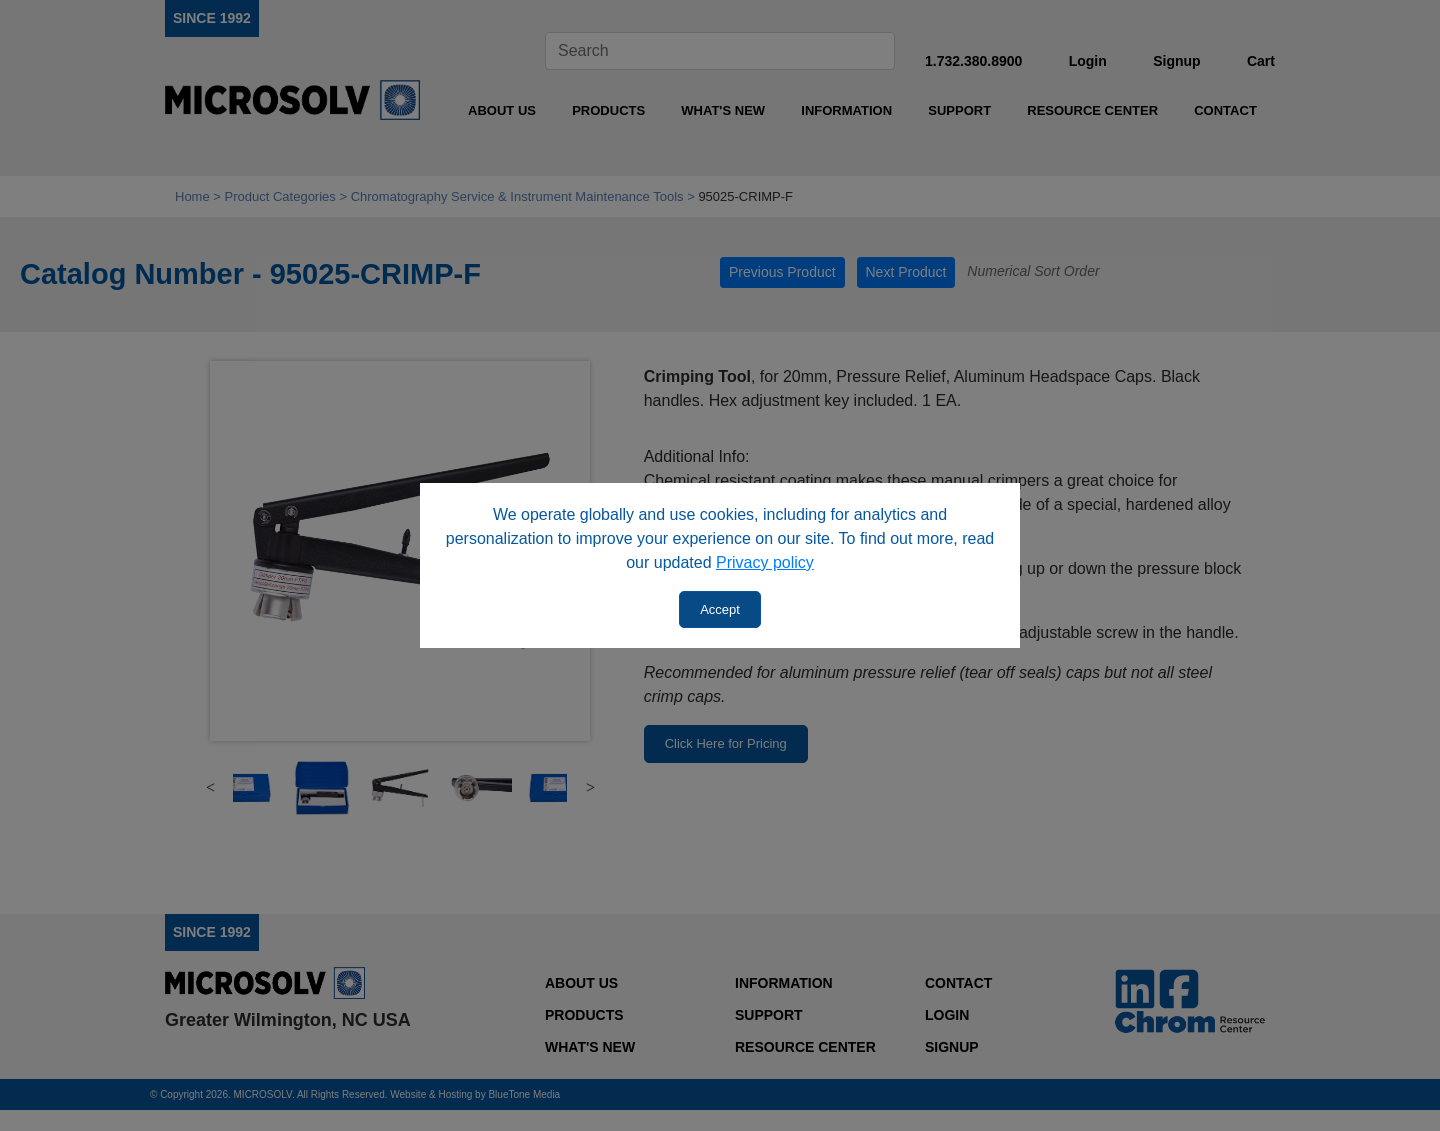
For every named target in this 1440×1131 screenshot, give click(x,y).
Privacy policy (765, 562)
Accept (720, 609)
